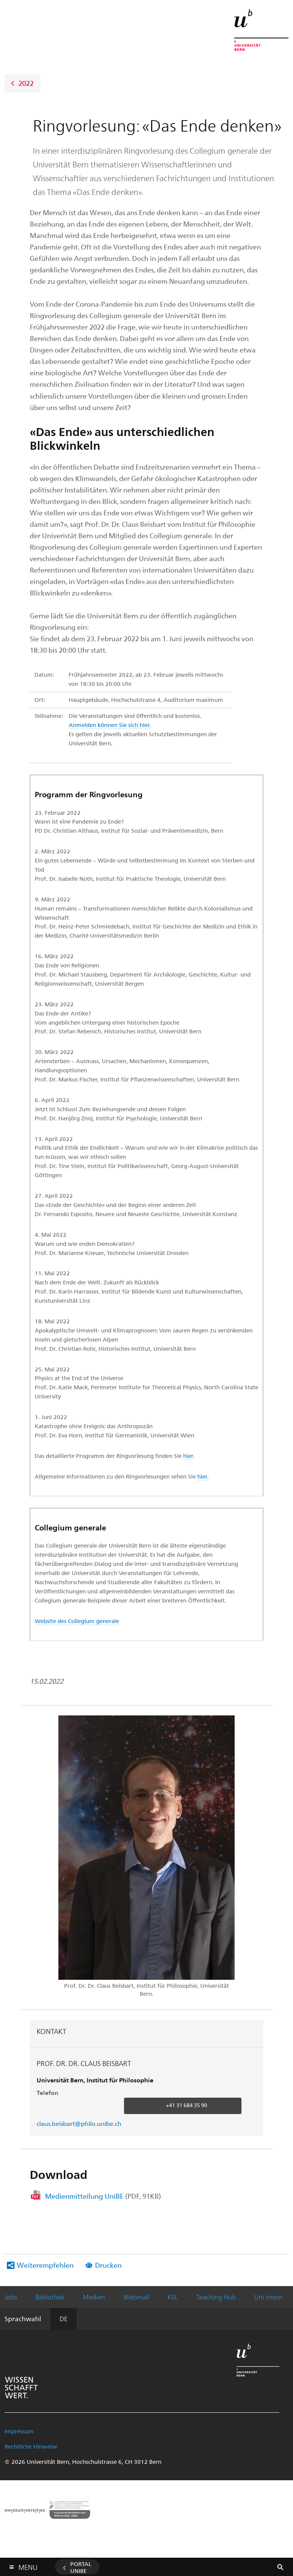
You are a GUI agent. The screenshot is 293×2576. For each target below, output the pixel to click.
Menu (27, 2565)
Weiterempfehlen (45, 2265)
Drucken (108, 2265)
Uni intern (268, 2297)
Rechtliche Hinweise (31, 2446)
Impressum (19, 2431)
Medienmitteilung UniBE (103, 2196)
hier (188, 1455)
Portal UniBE (81, 2567)
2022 (26, 82)
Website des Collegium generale (77, 1621)
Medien (94, 2297)
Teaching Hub (216, 2297)
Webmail (136, 2297)
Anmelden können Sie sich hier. (110, 725)
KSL (172, 2297)
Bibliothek (49, 2297)
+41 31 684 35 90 (186, 2105)
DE (64, 2318)
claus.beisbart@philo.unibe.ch (79, 2123)
